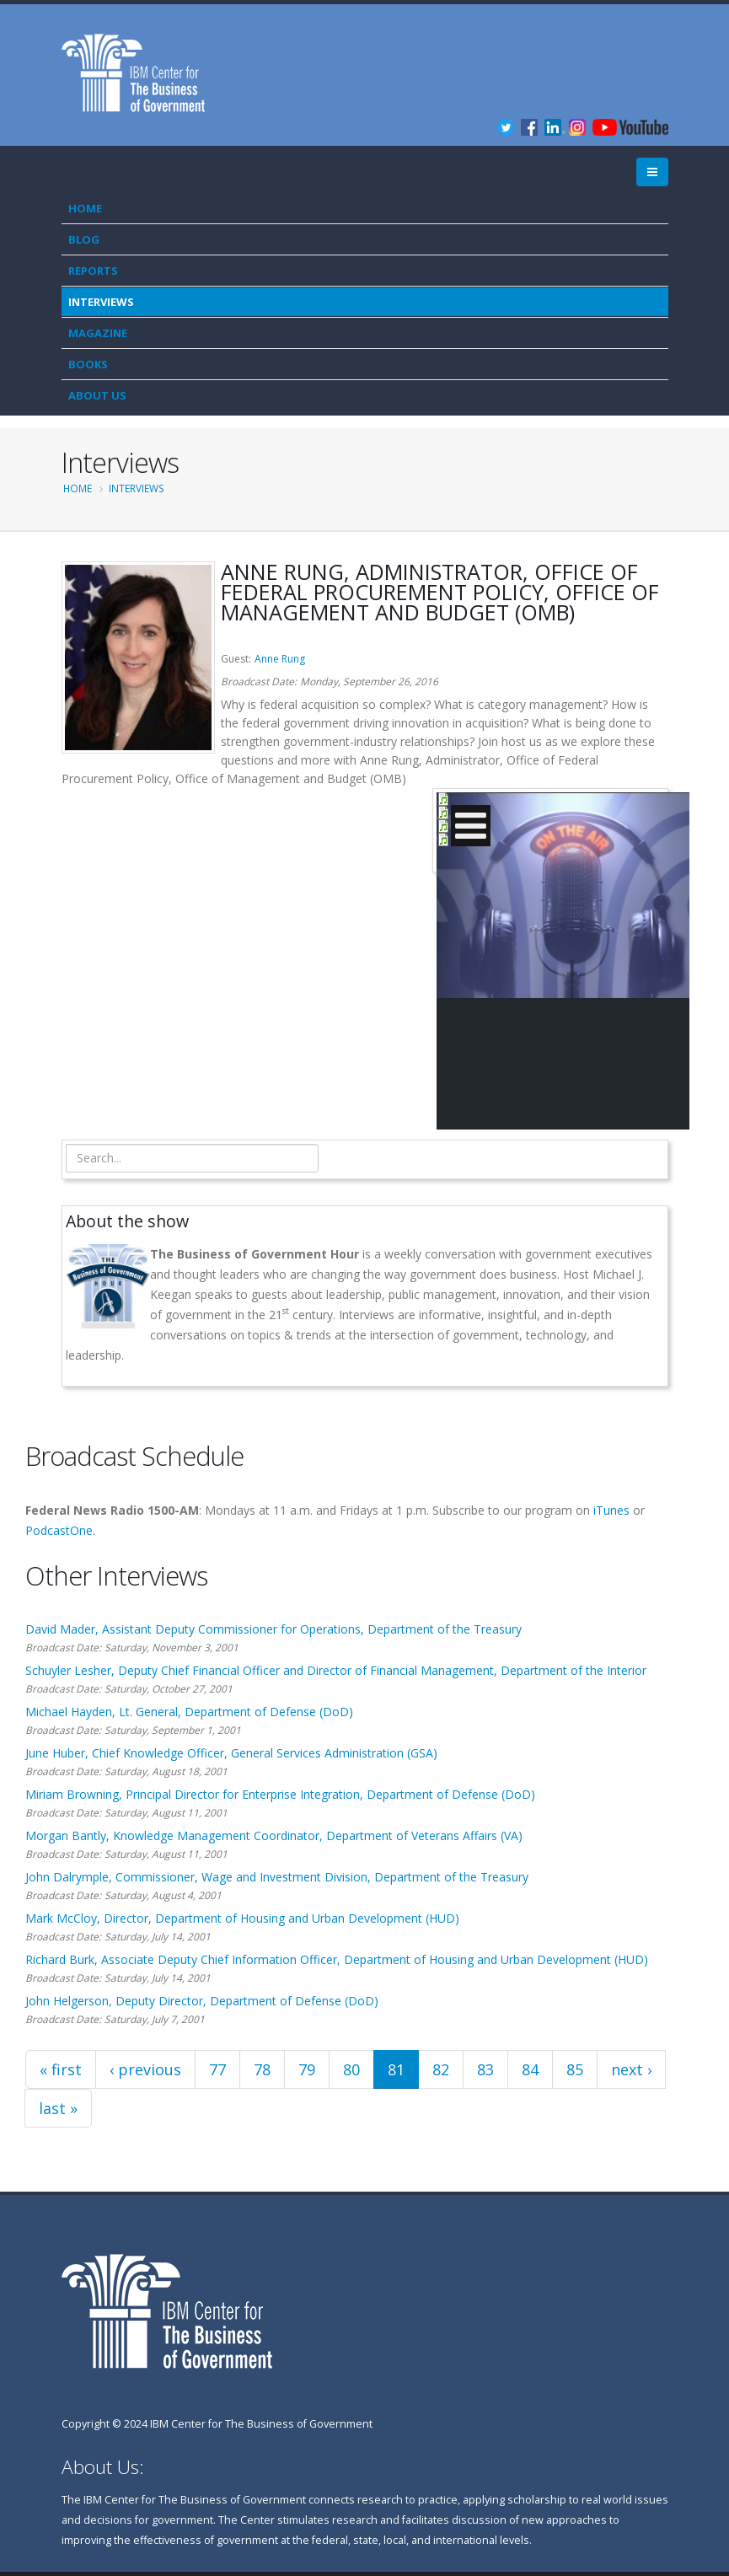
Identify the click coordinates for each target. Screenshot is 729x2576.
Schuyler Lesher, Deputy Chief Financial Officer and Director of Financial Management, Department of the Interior (335, 1670)
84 (530, 2069)
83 (485, 2069)
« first (61, 2069)
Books (88, 364)
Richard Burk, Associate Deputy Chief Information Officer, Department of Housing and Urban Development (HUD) (336, 1959)
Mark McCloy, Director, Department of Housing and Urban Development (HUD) (242, 1918)
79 (306, 2069)
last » (58, 2108)
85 (574, 2069)
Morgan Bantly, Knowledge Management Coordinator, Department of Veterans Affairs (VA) (274, 1835)
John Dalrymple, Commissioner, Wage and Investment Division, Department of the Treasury (276, 1877)
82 (440, 2069)
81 (396, 2069)
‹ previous (145, 2069)
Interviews (101, 301)
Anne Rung (280, 659)
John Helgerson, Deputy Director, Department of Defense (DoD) (201, 2001)
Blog (83, 239)
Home (85, 208)
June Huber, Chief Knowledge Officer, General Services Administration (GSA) (231, 1753)
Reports (93, 270)
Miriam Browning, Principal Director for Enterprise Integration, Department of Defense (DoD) (280, 1794)
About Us (97, 395)
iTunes (611, 1510)
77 (217, 2069)
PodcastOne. (60, 1530)
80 (351, 2069)
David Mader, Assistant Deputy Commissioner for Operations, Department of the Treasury (273, 1629)
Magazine (97, 333)
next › (631, 2069)
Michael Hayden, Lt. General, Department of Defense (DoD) (189, 1712)
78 (262, 2069)
